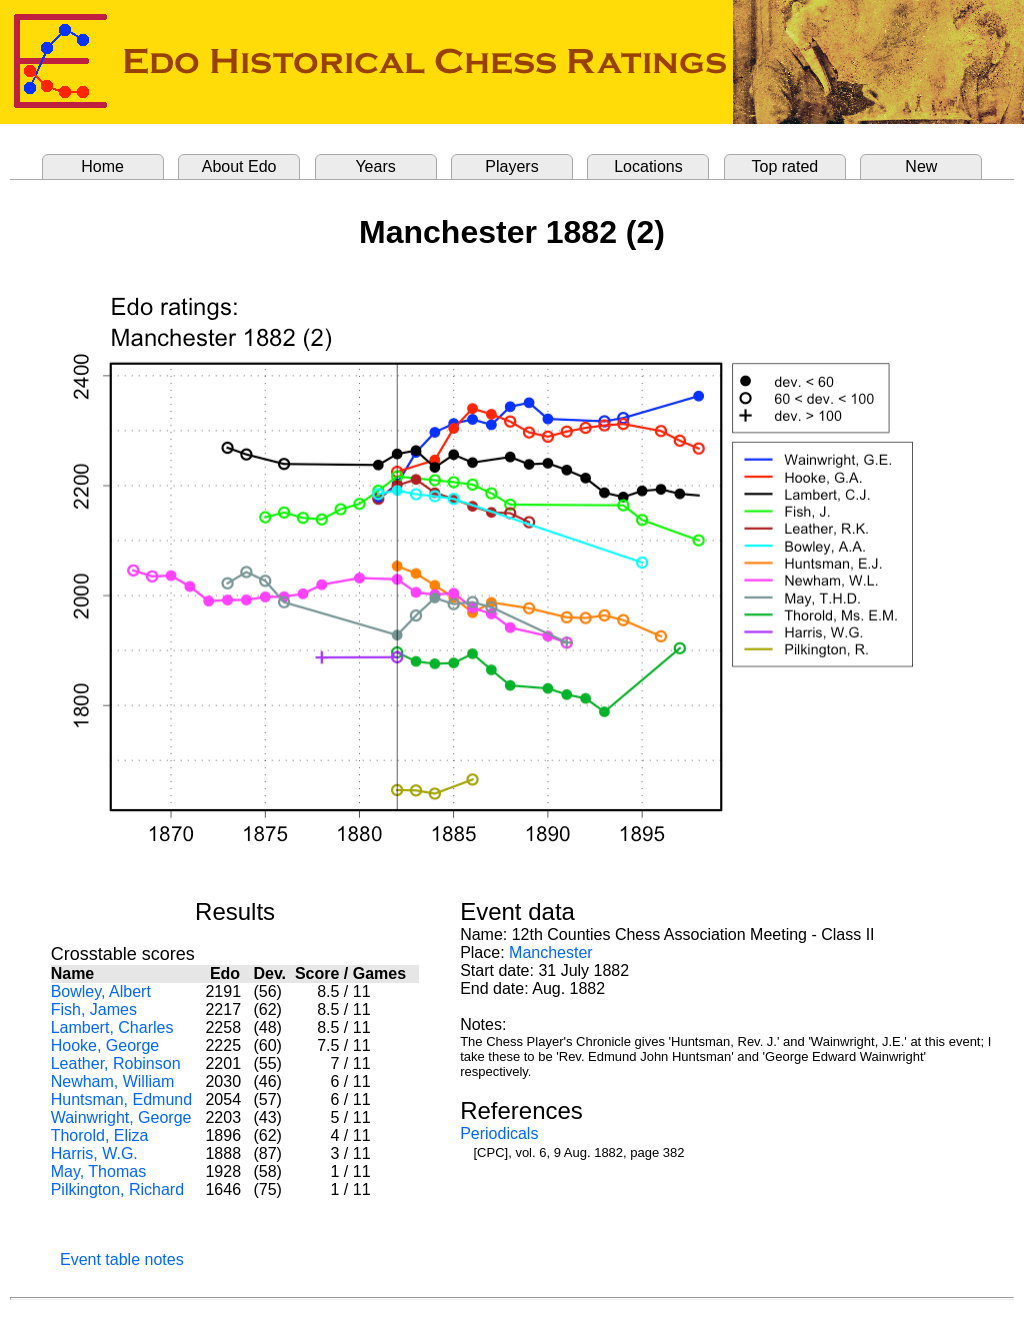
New (921, 166)
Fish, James (94, 1009)
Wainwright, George (121, 1117)
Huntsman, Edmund (121, 1099)
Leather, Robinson (116, 1063)
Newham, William (113, 1081)
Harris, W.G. (94, 1153)
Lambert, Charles (112, 1027)
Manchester (551, 952)
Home (102, 166)
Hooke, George (105, 1045)
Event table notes (122, 1259)
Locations (648, 166)
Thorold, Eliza (100, 1135)
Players (511, 166)
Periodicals (499, 1133)
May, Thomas (98, 1171)
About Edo (239, 166)
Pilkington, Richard (117, 1189)
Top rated (785, 166)
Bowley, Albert (101, 991)
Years (375, 166)
